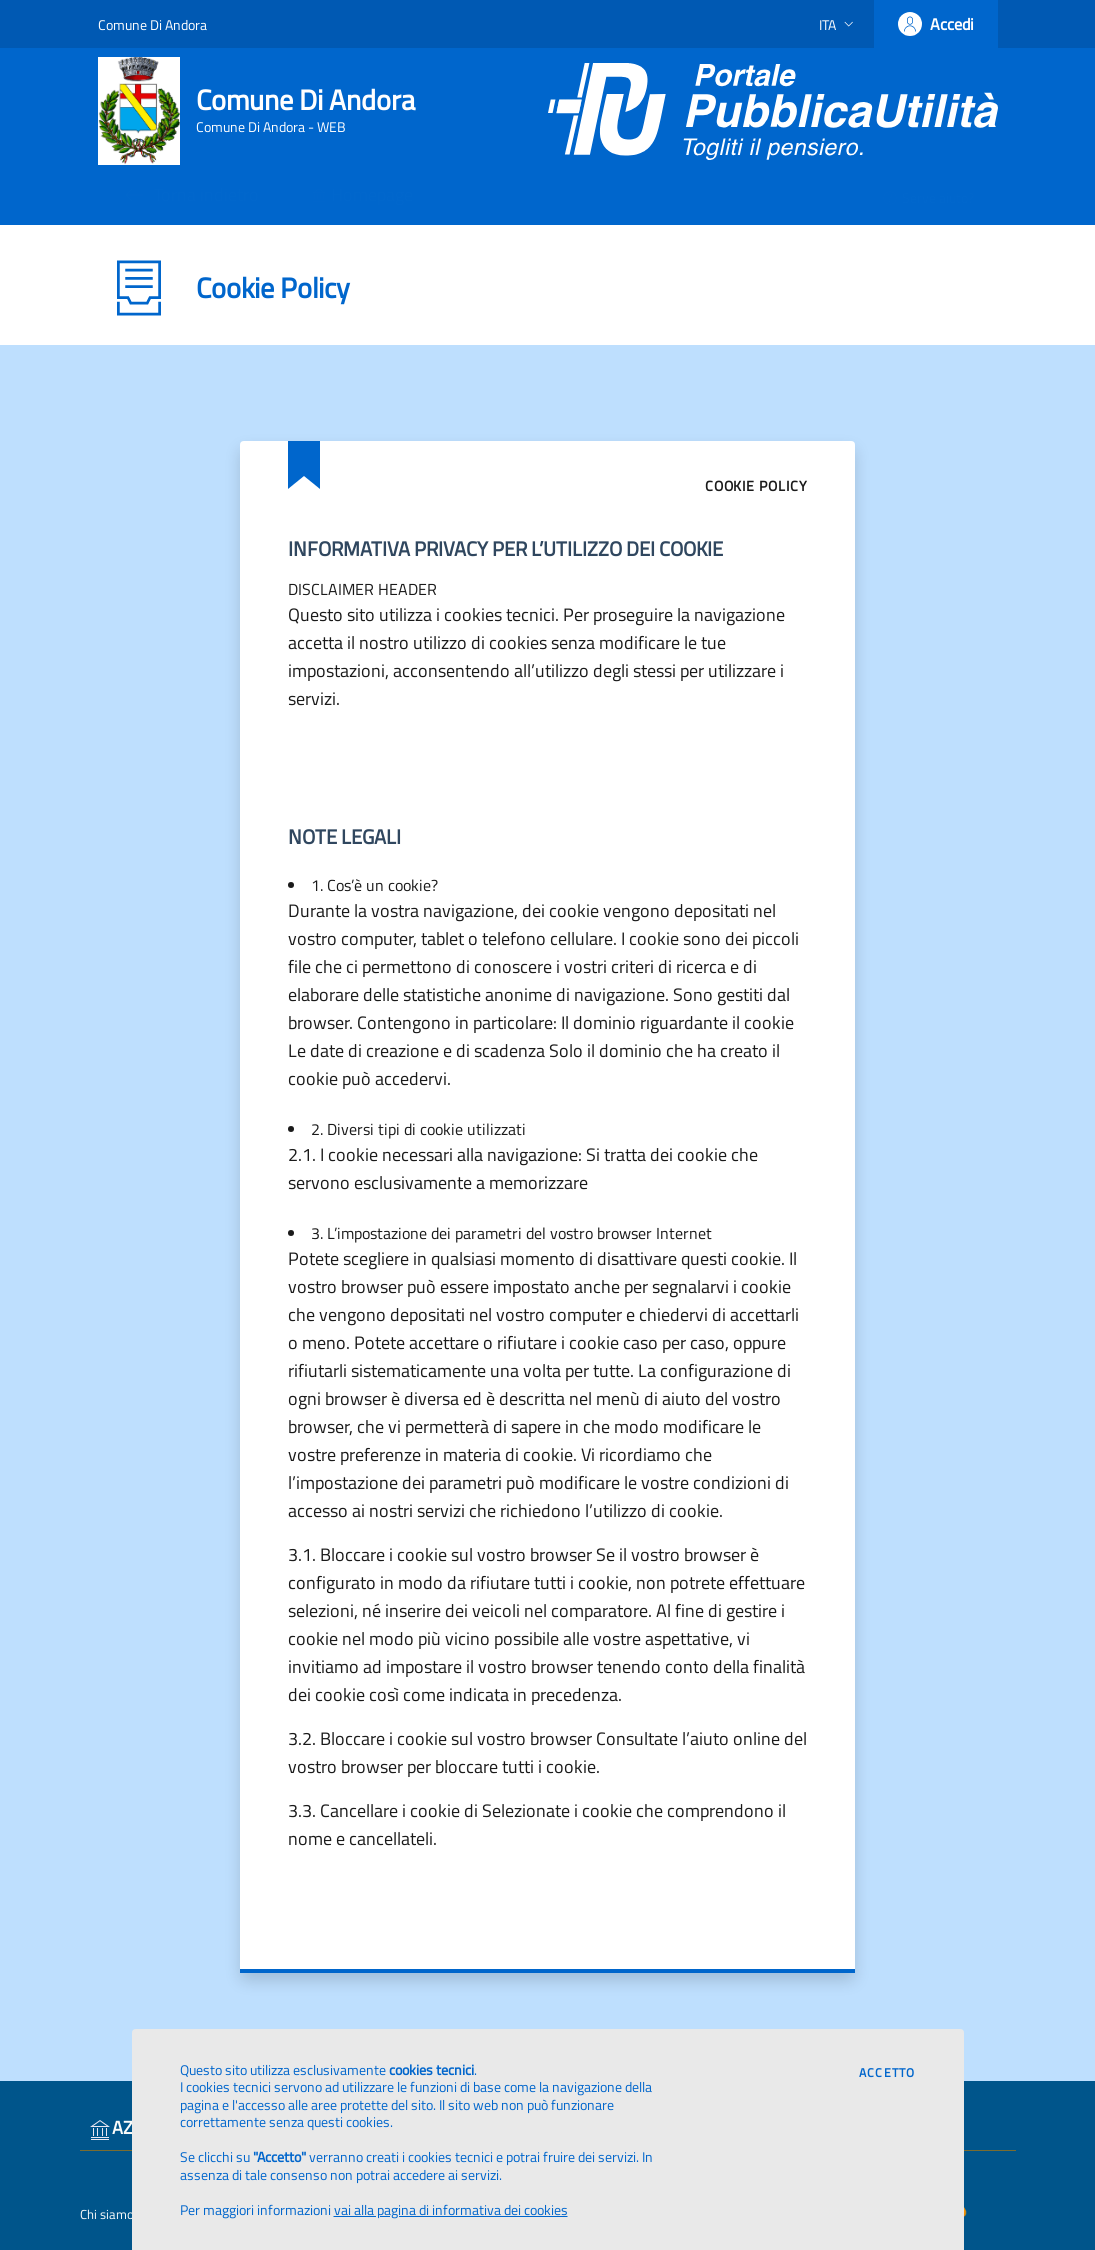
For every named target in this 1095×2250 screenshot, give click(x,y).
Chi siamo (107, 2214)
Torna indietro (190, 194)
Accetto (887, 2073)
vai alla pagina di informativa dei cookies (451, 2209)
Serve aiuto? (928, 197)
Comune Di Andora (152, 24)
